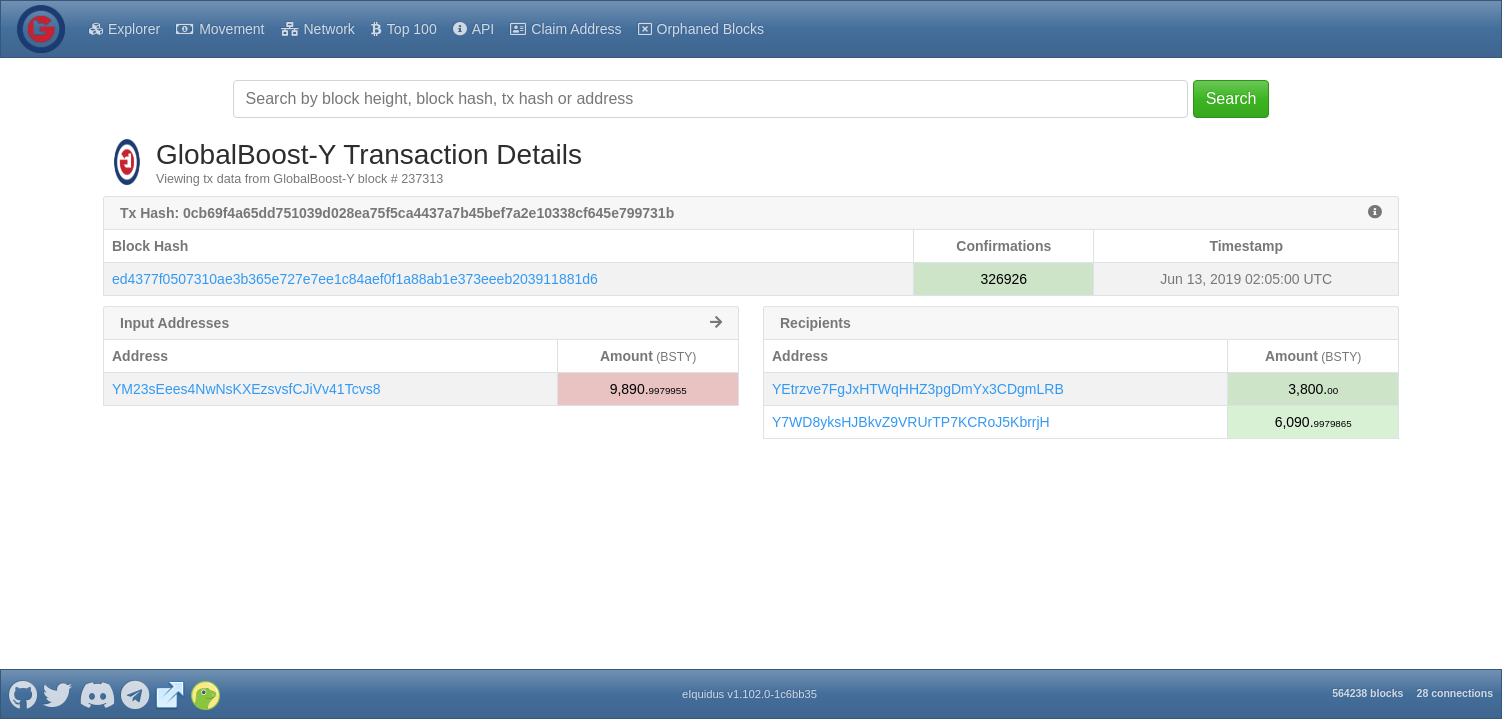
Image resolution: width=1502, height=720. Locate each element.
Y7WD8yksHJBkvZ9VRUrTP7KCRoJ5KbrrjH (911, 422)
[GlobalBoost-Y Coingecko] (205, 694)
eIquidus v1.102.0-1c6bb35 (749, 694)
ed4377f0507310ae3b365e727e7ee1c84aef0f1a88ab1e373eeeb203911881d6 (355, 279)
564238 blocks (1367, 693)
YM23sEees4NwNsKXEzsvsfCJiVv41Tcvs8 (246, 389)
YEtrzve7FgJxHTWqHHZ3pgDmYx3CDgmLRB (918, 389)
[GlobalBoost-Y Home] (41, 29)
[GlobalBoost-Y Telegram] (135, 694)
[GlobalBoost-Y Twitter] (58, 694)
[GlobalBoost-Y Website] (170, 694)
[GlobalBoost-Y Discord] (96, 694)
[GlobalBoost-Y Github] (22, 694)
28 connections (1455, 693)
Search (1231, 98)
